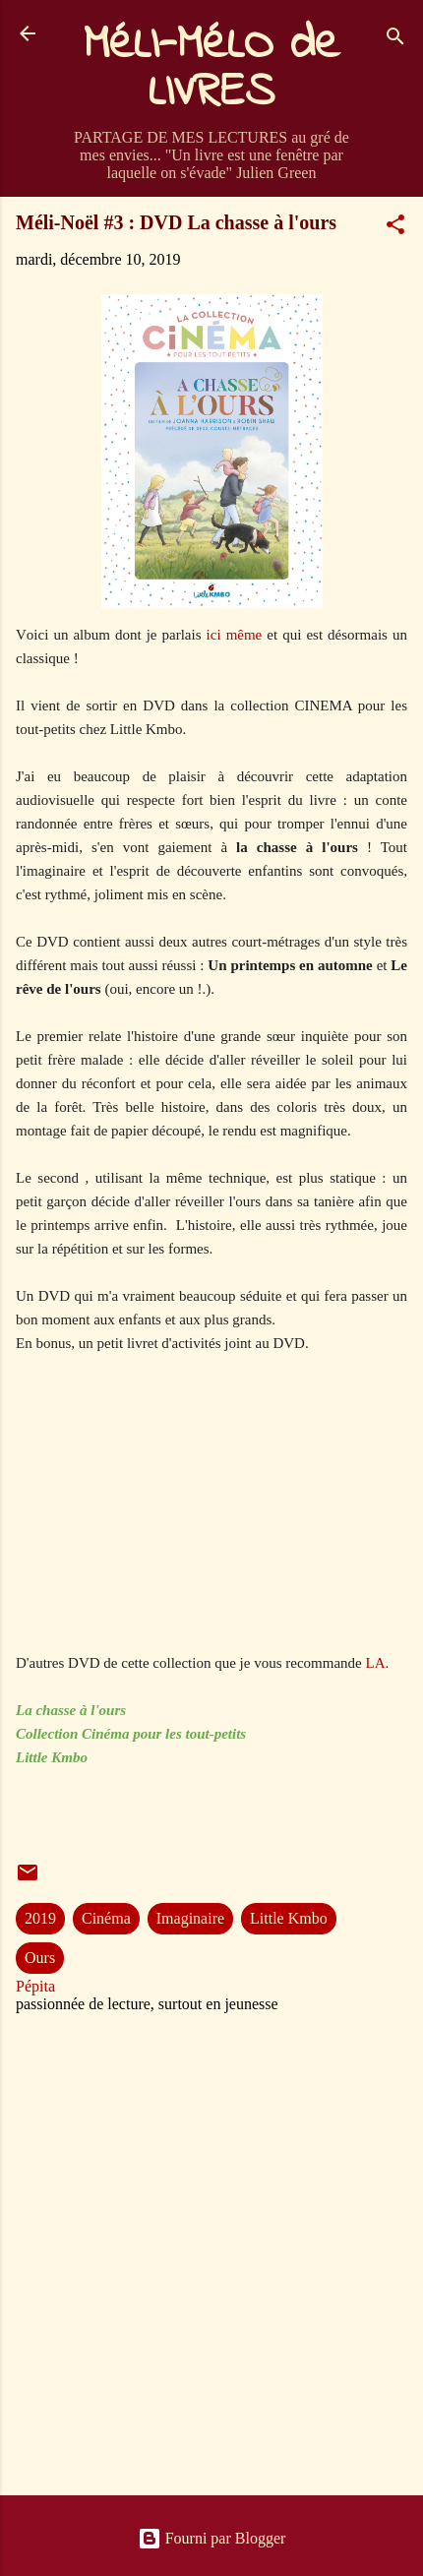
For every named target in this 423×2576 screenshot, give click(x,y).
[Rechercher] (395, 40)
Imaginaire (190, 1918)
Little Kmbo (289, 1918)
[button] (395, 228)
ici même (232, 635)
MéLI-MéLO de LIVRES (211, 69)
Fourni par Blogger (212, 2538)
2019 (40, 1918)
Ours (40, 1957)
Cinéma (106, 1918)
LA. (379, 1663)
